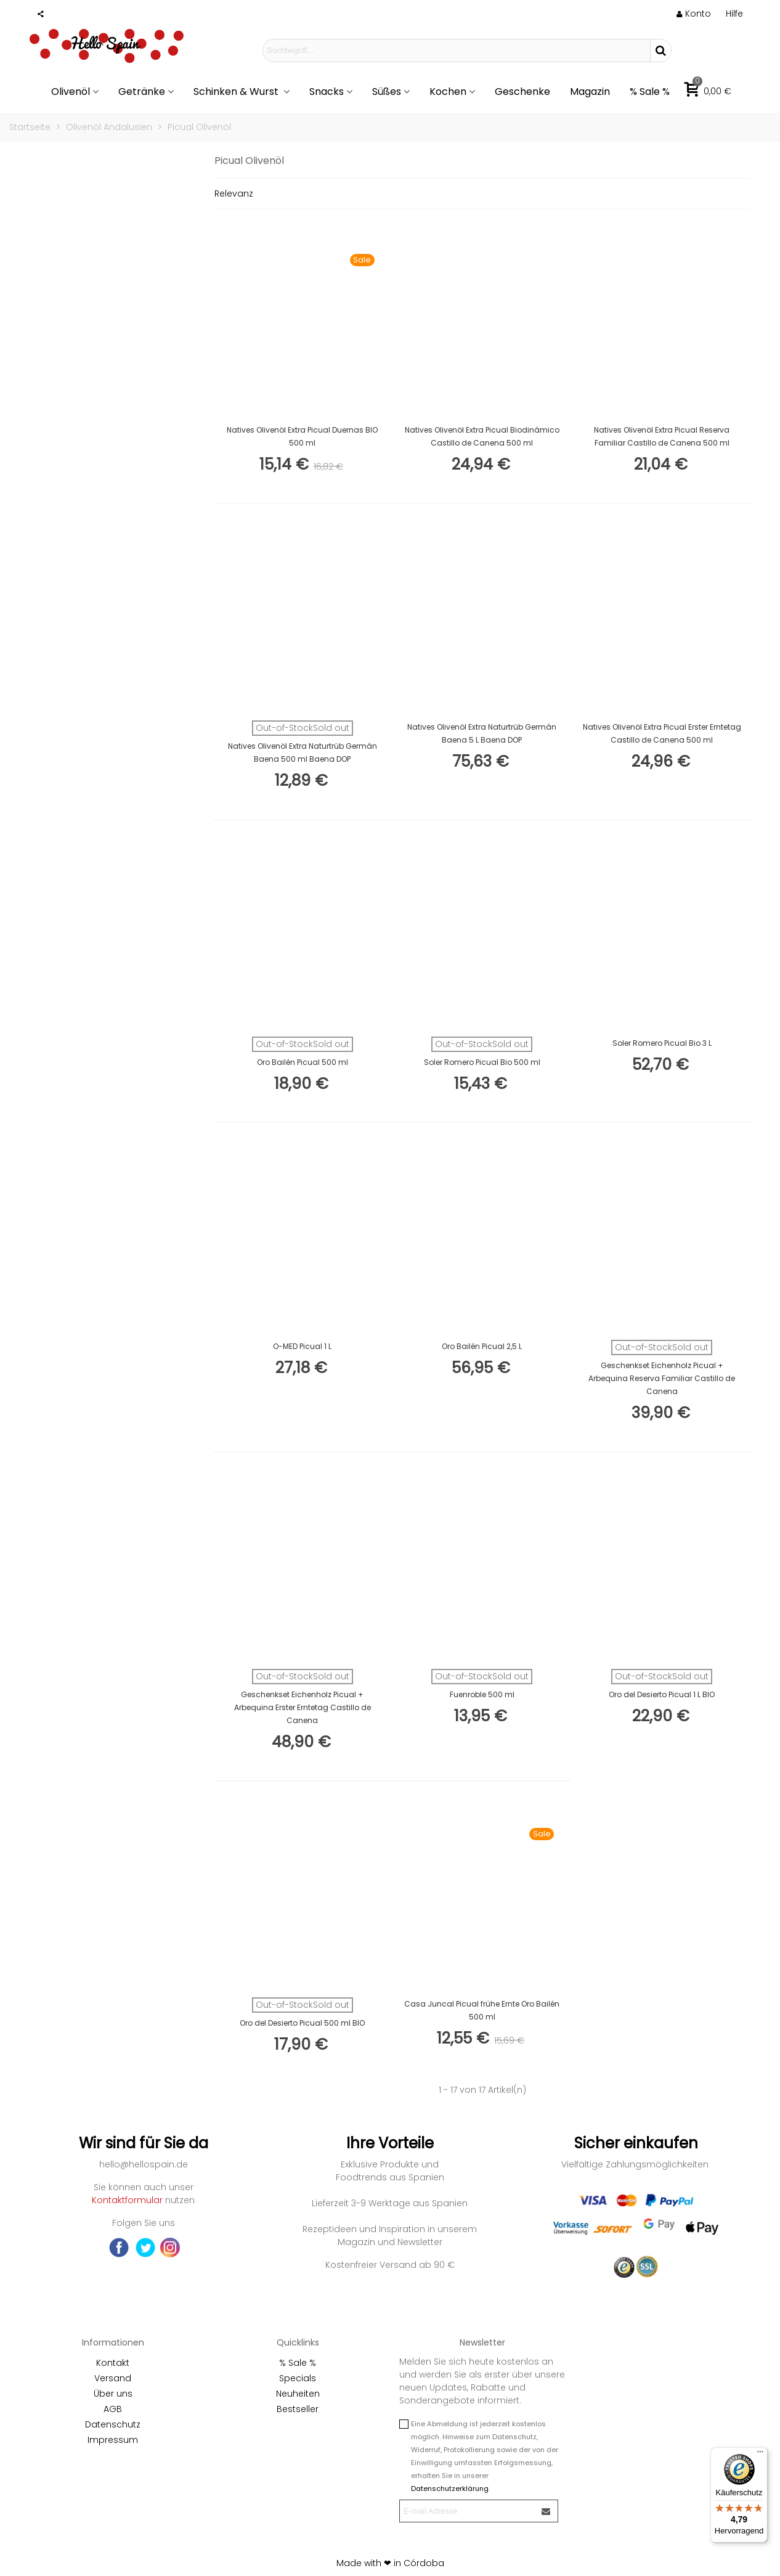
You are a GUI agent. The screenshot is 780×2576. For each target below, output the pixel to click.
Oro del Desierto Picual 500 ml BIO (302, 2023)
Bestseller (298, 2409)
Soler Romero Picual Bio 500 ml (482, 1062)
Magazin (590, 91)
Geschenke (522, 91)
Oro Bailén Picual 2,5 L (482, 1346)
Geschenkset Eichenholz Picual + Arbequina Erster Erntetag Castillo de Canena (302, 1707)
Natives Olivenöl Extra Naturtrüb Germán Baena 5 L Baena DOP (481, 733)
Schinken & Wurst (237, 91)
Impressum (112, 2440)
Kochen (447, 91)
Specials (297, 2378)
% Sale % (650, 91)
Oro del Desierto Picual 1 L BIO (662, 1694)
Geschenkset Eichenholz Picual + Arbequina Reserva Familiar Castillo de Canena (661, 1378)
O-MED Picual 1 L (302, 1346)
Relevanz (233, 193)
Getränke (141, 91)
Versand (112, 2378)
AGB (113, 2409)
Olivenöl (70, 91)
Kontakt (112, 2363)
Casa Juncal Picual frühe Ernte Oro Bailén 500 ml (481, 2010)
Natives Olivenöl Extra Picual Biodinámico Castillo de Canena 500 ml (482, 436)
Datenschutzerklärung (450, 2488)
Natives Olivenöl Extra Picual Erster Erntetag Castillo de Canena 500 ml (662, 733)
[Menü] (760, 2454)
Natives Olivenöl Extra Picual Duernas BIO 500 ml (302, 436)
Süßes (386, 91)
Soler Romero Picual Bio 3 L (662, 1043)
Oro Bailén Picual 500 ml (302, 1062)
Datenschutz (112, 2424)
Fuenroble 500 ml (482, 1694)
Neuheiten (298, 2393)
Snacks (326, 91)
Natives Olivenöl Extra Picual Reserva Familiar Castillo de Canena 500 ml (661, 436)
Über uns (113, 2393)
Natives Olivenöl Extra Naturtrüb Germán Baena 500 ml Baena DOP (302, 752)
